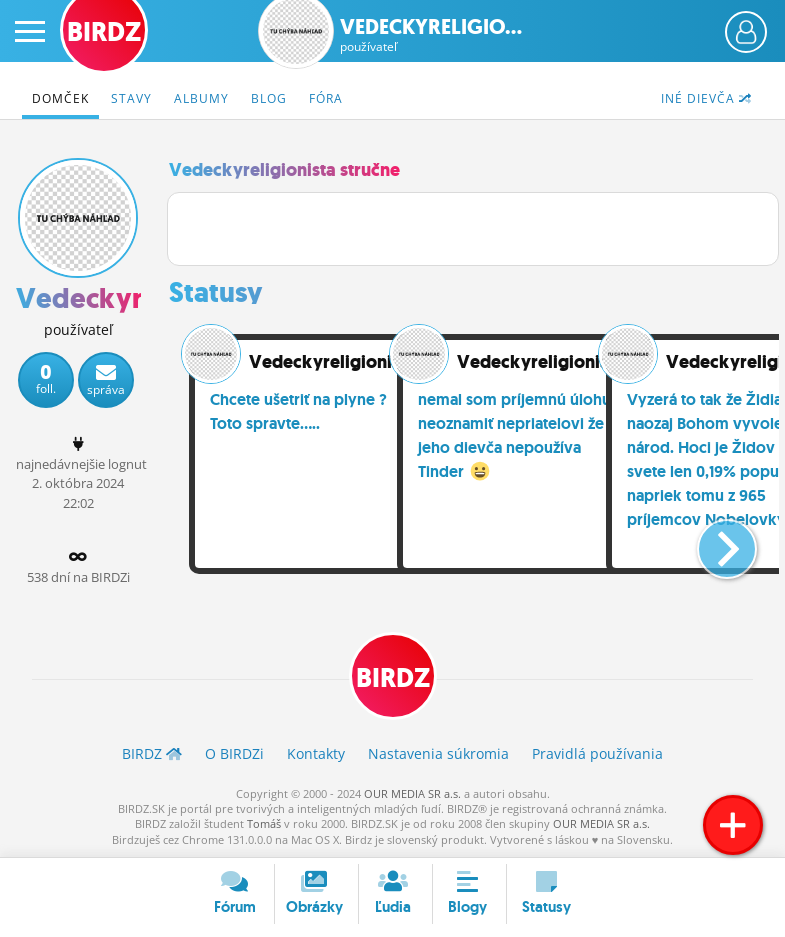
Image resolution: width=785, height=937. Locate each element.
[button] (710, 541)
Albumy (201, 98)
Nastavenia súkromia (438, 753)
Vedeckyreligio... (431, 35)
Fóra (326, 98)
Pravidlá (597, 753)
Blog (269, 98)
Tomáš (264, 823)
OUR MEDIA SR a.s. (412, 793)
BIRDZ (393, 678)
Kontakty (316, 753)
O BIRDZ (234, 753)
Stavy (131, 98)
